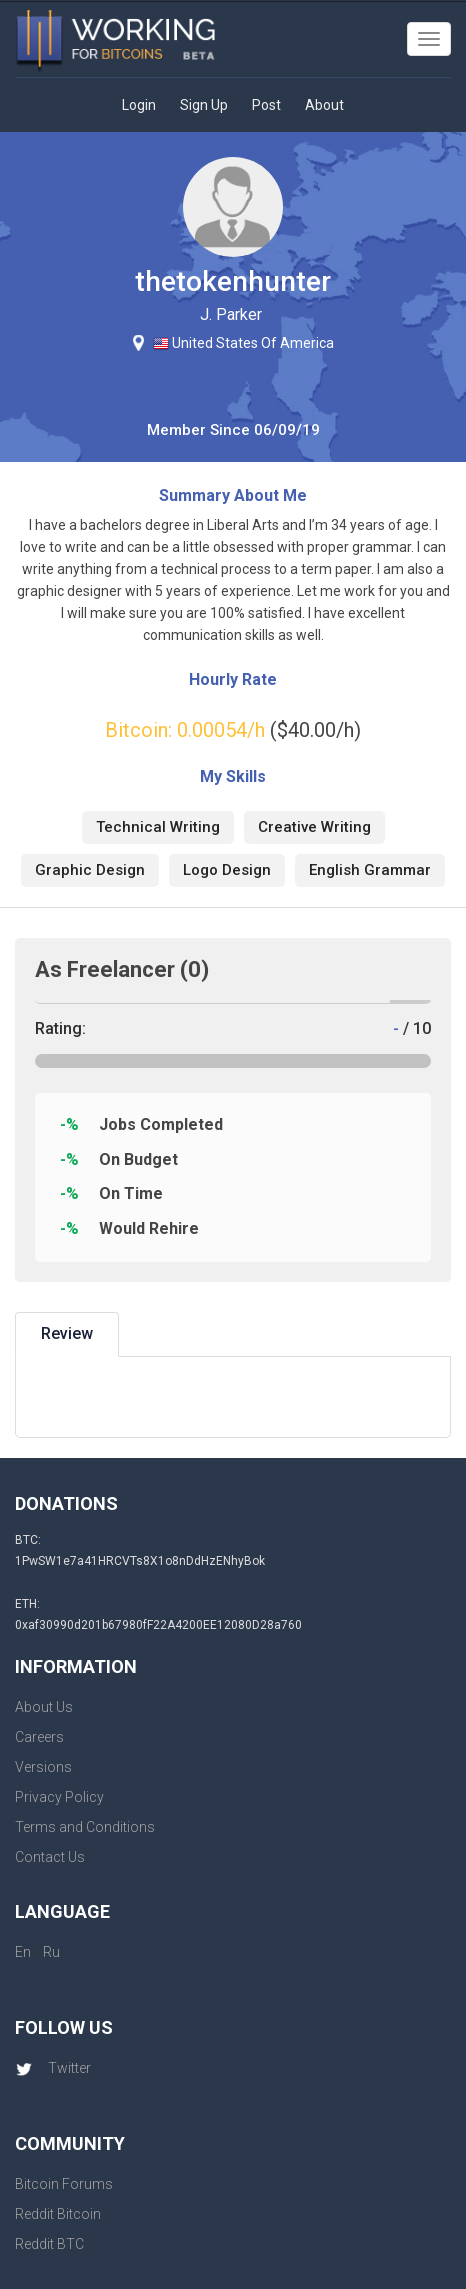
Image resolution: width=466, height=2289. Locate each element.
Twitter (53, 2068)
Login (139, 105)
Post (266, 105)
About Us (44, 1707)
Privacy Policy (59, 1797)
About (324, 105)
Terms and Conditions (85, 1827)
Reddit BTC (49, 2244)
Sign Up (204, 105)
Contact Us (50, 1857)
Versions (43, 1767)
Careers (39, 1737)
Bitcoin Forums (64, 2184)
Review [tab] (67, 1333)
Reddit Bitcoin (58, 2214)
